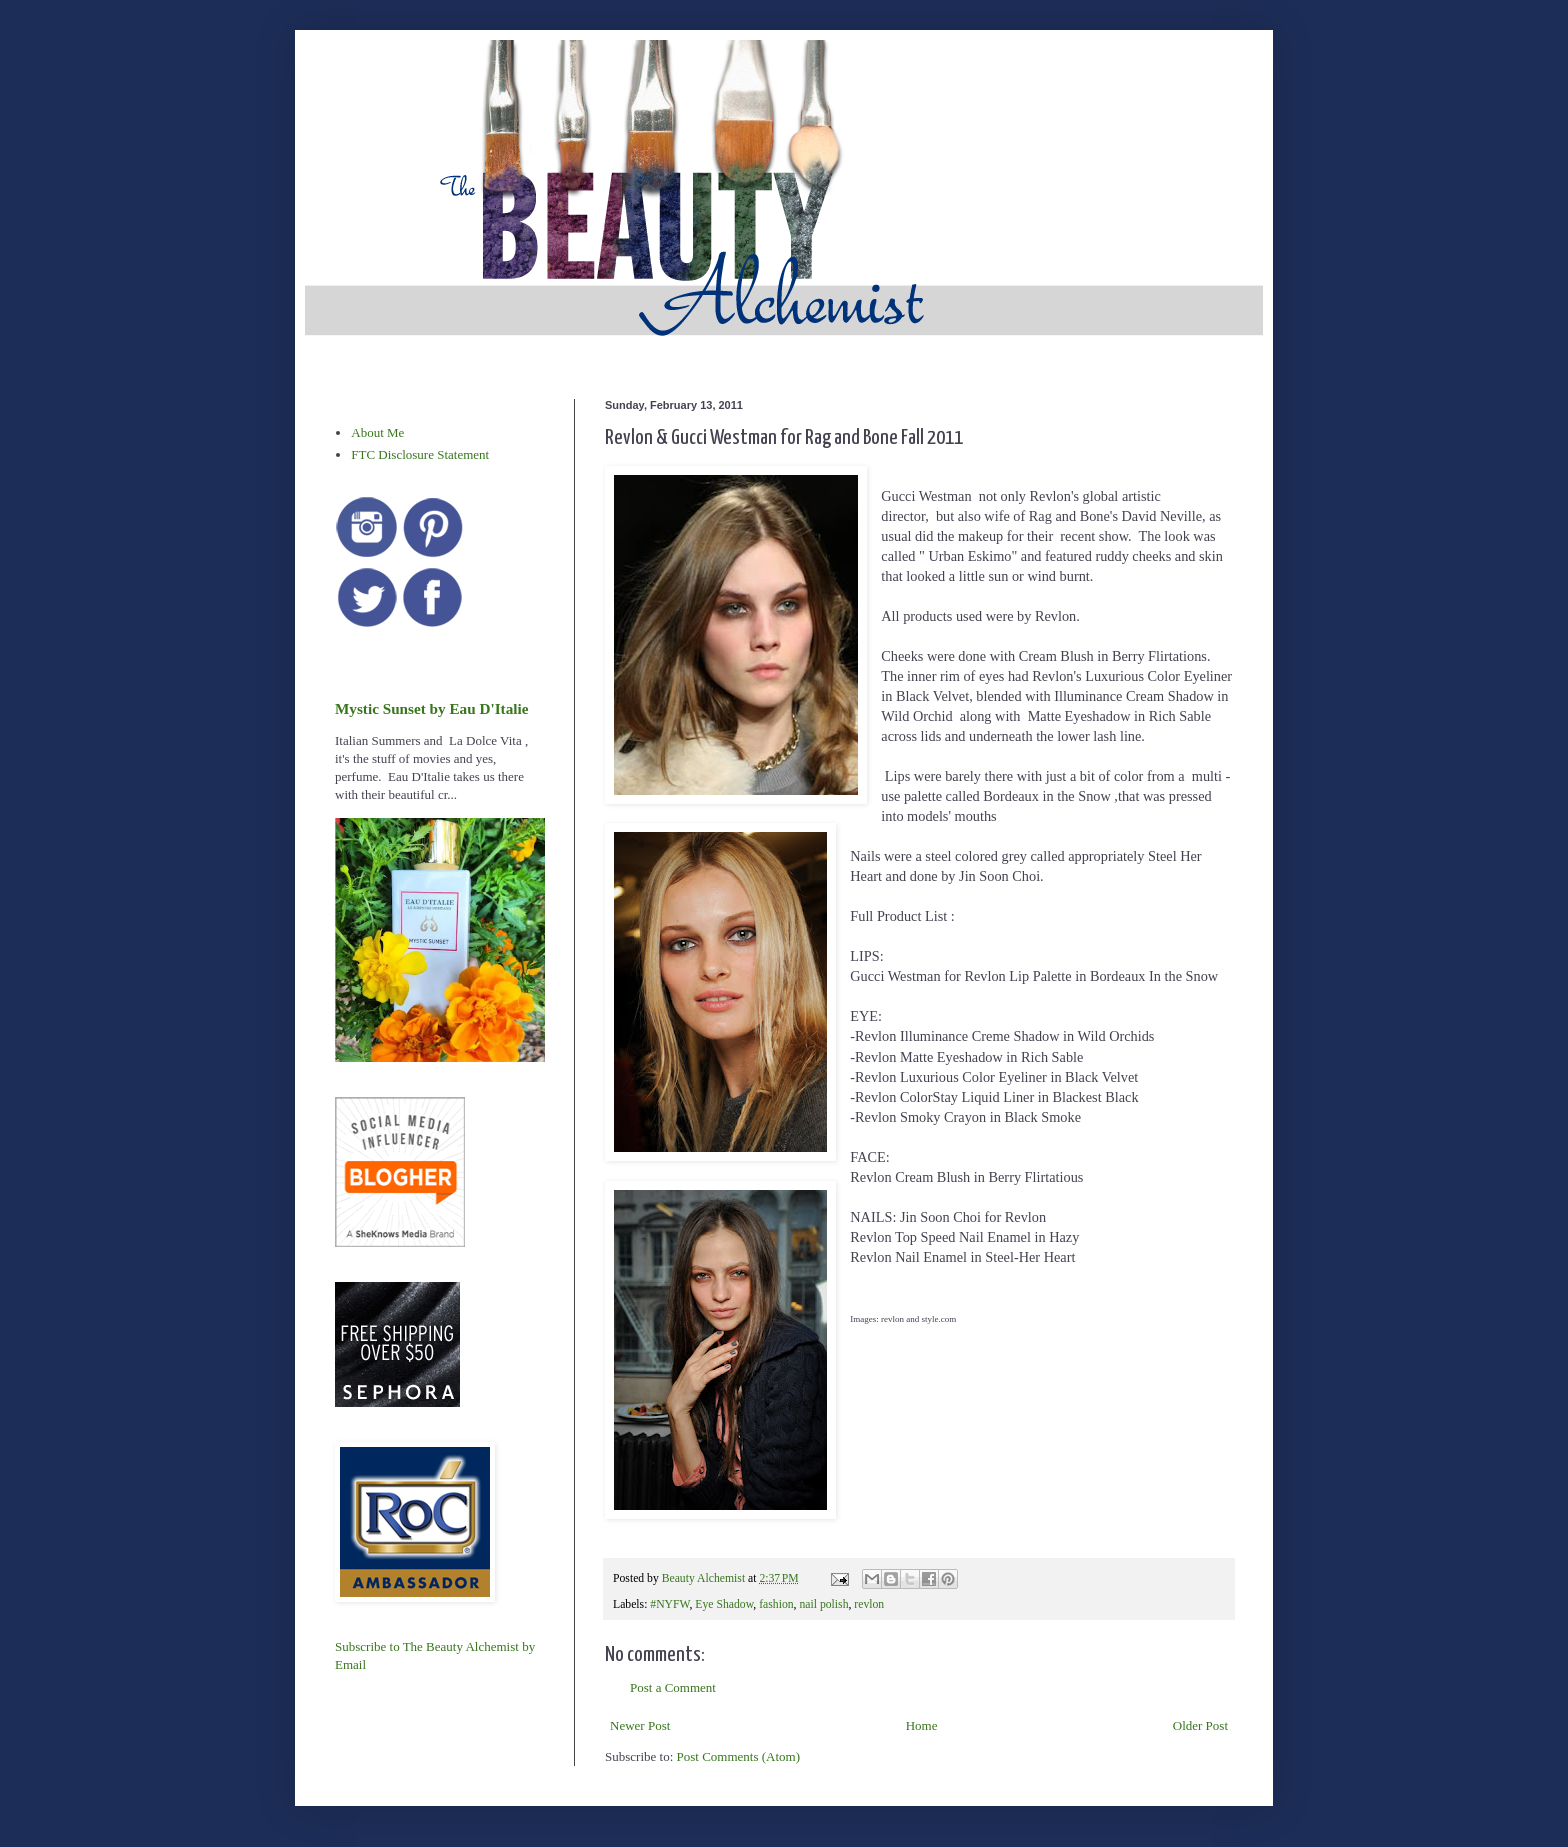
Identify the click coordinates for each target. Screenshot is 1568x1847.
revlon (869, 1604)
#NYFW (669, 1604)
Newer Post (640, 1725)
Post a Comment (673, 1687)
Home (922, 1725)
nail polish (823, 1604)
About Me (377, 432)
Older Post (1200, 1725)
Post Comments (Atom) (739, 1756)
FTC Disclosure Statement (420, 454)
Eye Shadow (724, 1604)
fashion (776, 1604)
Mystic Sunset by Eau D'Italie (431, 708)
